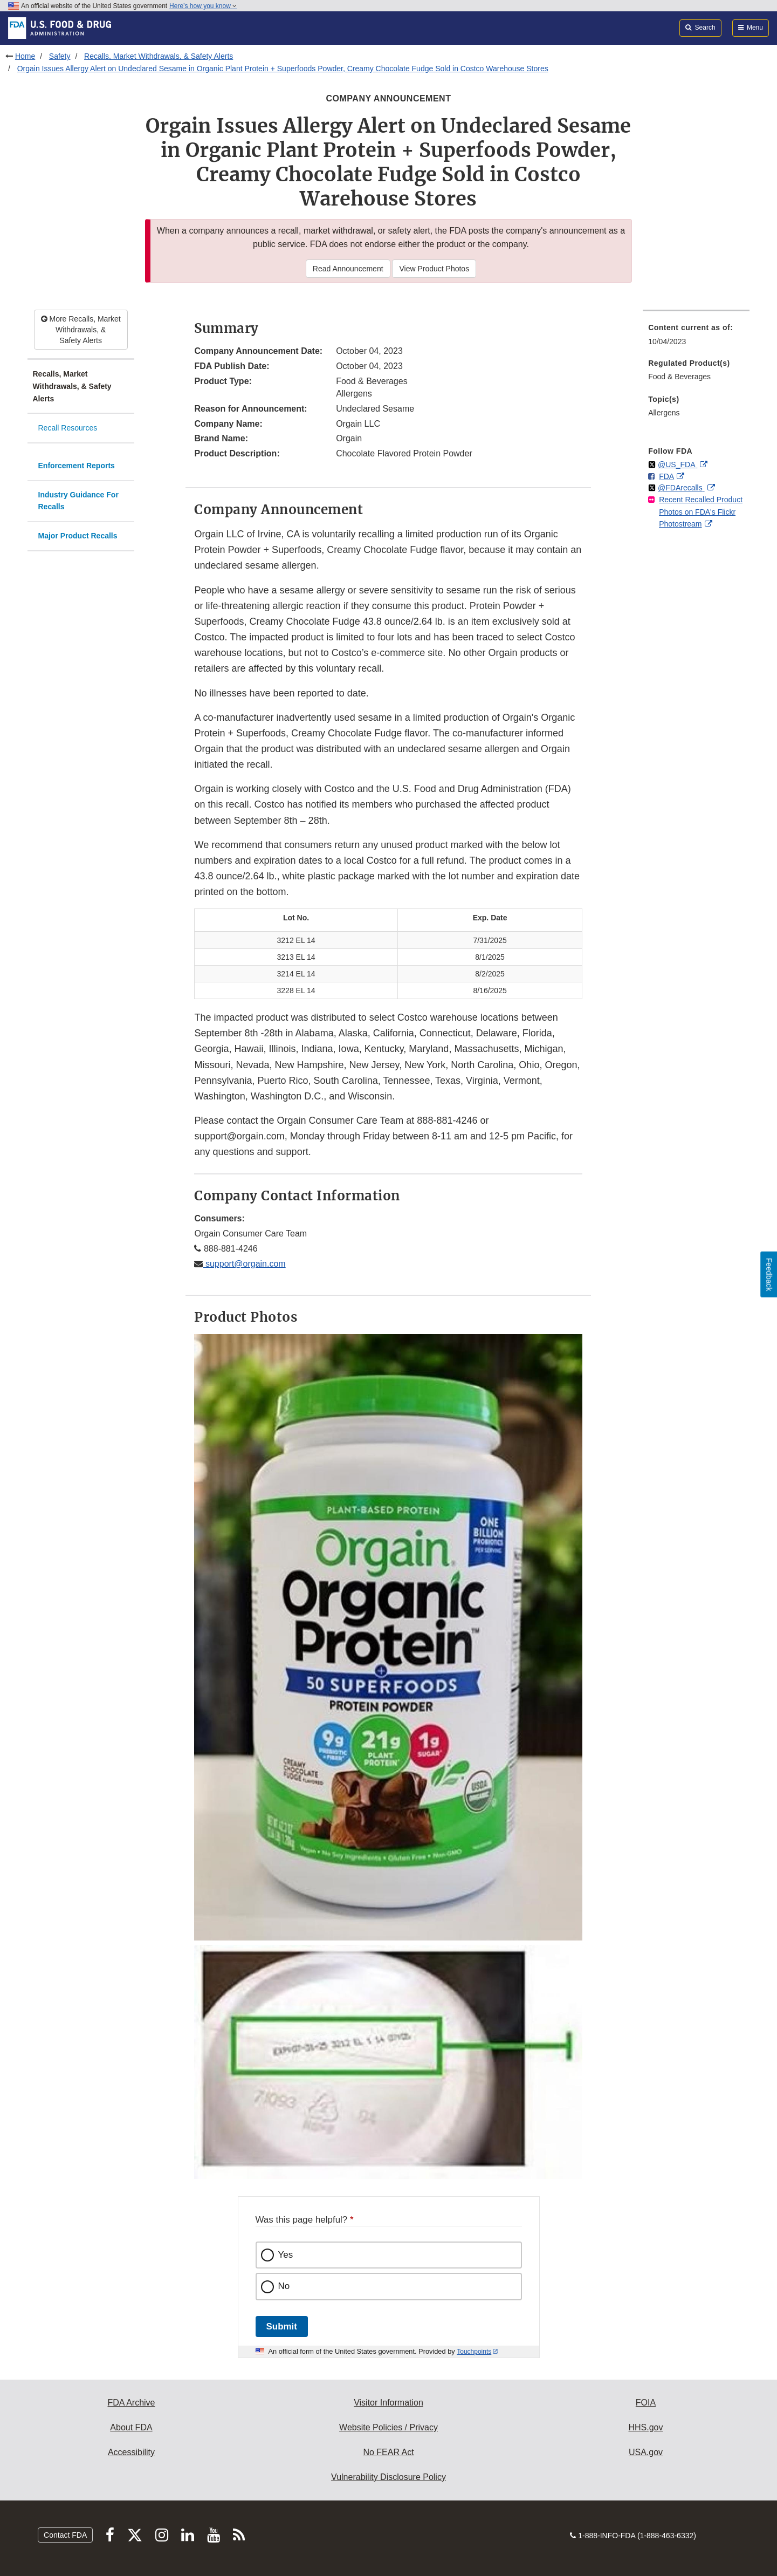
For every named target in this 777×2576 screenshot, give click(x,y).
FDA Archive (131, 2402)
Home (25, 56)
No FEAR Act (388, 2452)
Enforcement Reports (76, 465)
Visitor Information (388, 2402)
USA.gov (646, 2452)
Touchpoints (474, 2351)
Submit (281, 2326)
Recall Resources (68, 427)
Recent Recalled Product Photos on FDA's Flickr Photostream (700, 511)
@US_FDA (677, 464)
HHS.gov (645, 2427)
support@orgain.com (244, 1263)
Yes (285, 2255)
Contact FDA (65, 2535)
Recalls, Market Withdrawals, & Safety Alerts (158, 56)
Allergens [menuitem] (663, 412)
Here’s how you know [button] (203, 6)
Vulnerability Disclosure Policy (388, 2477)
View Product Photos (434, 268)
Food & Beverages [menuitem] (679, 376)
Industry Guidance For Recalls (78, 500)
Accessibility (131, 2452)
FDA (666, 476)
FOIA (646, 2402)
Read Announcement (348, 268)
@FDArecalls (681, 487)
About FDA (131, 2427)
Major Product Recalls (78, 535)
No (284, 2286)
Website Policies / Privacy (388, 2427)
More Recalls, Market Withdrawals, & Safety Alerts (81, 330)
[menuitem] (696, 337)
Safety (60, 56)
